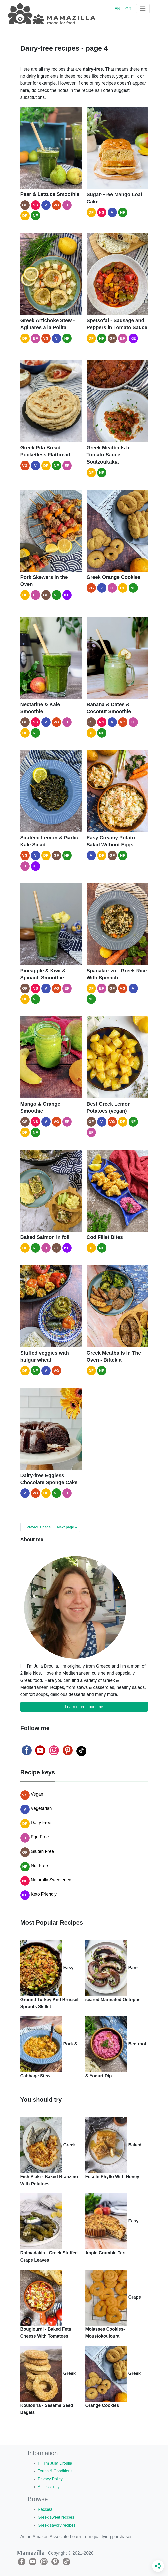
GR (128, 8)
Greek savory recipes (57, 2525)
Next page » (67, 1527)
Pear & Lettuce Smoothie (50, 194)
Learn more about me (84, 1707)
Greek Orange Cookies (114, 577)
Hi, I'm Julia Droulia (55, 2463)
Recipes (45, 2509)
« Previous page (37, 1527)
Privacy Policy (50, 2479)
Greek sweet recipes (56, 2517)
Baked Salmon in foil (45, 1237)
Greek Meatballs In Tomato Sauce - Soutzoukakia (109, 455)
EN (117, 8)
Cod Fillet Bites (105, 1237)
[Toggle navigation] (143, 8)
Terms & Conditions (55, 2471)
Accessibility (49, 2487)
